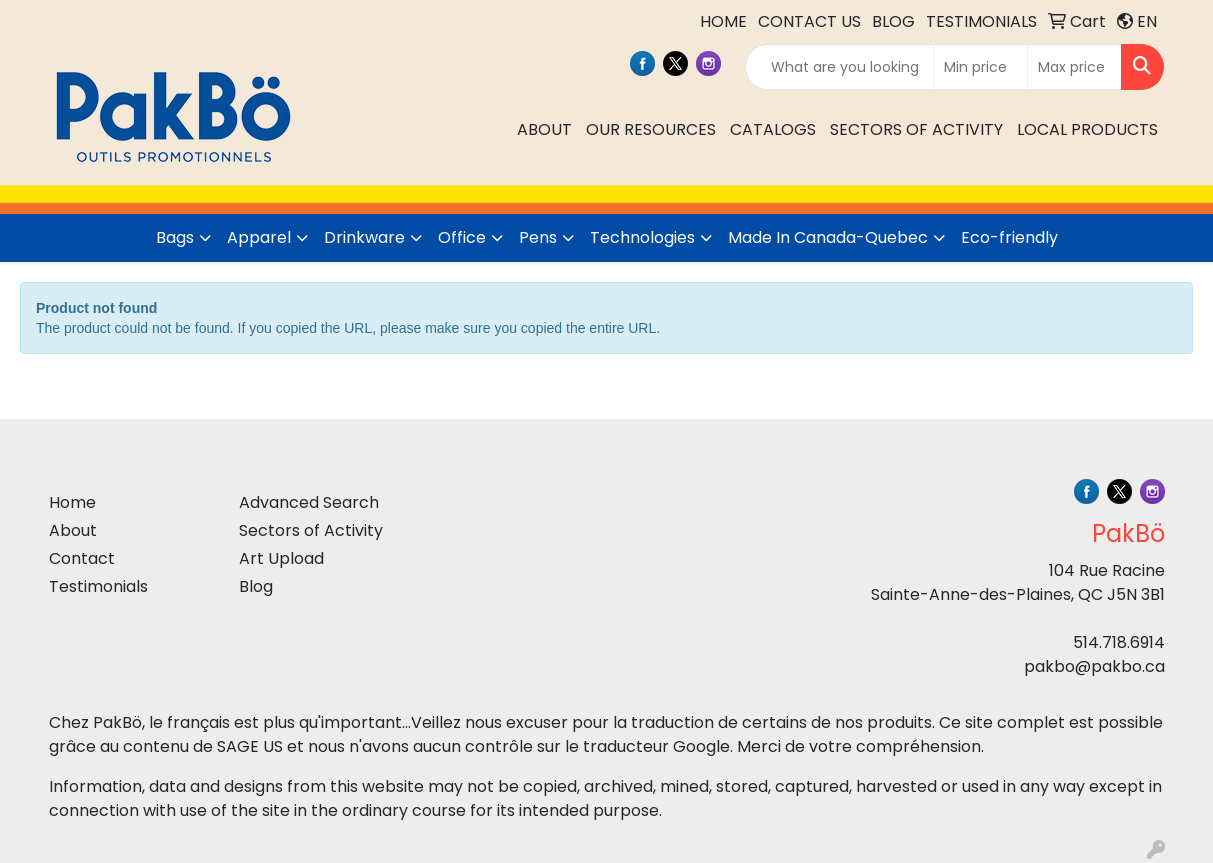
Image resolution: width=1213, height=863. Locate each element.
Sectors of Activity (311, 530)
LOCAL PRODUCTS (1087, 129)
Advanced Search (309, 502)
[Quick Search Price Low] (980, 67)
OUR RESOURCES (651, 129)
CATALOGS (773, 129)
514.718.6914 (1119, 642)
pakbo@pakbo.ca (1094, 666)
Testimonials (98, 586)
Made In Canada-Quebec (828, 237)
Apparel (259, 237)
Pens (538, 237)
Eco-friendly (1009, 237)
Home (72, 502)
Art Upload (281, 558)
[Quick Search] (839, 67)
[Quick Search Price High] (1074, 67)
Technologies (642, 237)
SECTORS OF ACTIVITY (916, 129)
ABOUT (544, 129)
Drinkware (364, 237)
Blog (256, 586)
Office (462, 237)
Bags (175, 237)
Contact (82, 558)
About (73, 530)
